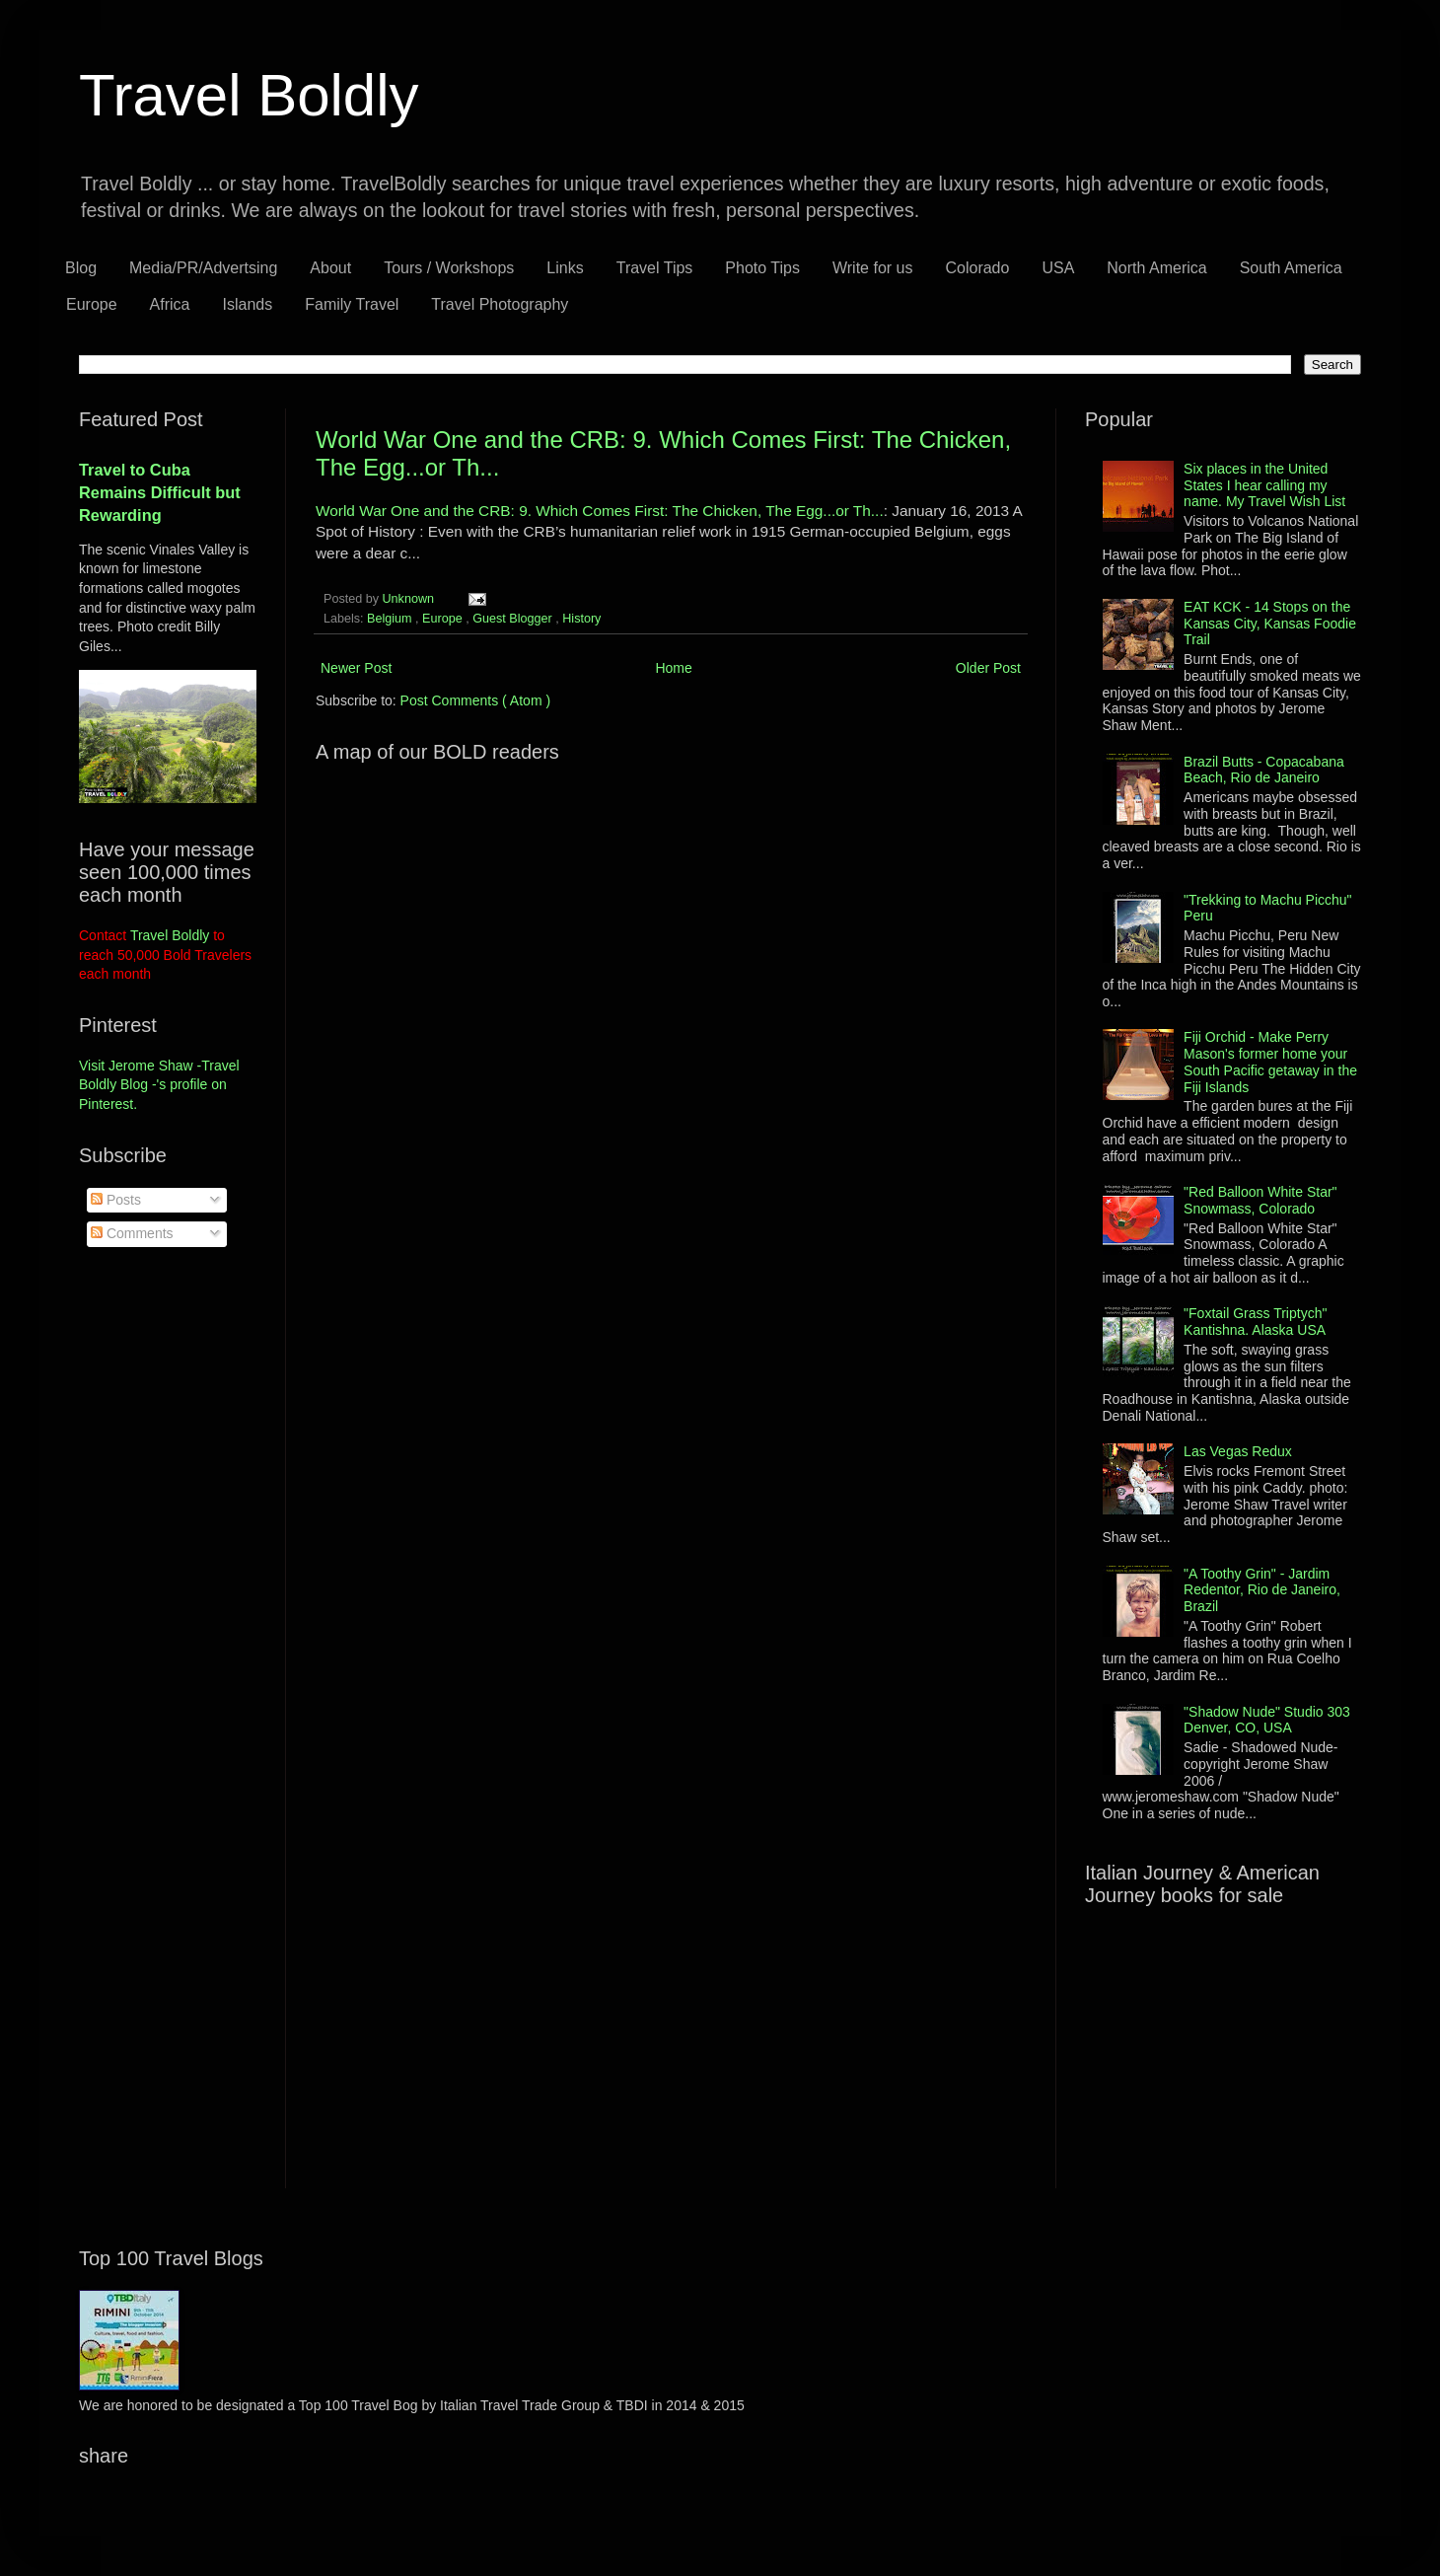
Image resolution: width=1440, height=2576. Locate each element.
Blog (81, 267)
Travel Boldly (249, 95)
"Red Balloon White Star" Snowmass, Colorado (1260, 1200)
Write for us (872, 267)
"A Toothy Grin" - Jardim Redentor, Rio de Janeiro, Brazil (1262, 1590)
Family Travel (351, 304)
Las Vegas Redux (1238, 1451)
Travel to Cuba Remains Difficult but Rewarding (160, 492)
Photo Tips (762, 267)
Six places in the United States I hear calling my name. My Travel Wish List (1264, 485)
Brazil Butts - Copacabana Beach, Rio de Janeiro (1264, 770)
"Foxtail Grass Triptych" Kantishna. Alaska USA (1255, 1321)
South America (1291, 267)
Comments (132, 1233)
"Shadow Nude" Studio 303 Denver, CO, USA (1267, 1720)
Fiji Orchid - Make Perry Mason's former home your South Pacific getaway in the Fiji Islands (1270, 1061)
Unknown (410, 599)
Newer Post (356, 668)
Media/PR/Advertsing (203, 267)
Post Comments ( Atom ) (475, 700)
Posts (116, 1200)
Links (564, 267)
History (581, 619)
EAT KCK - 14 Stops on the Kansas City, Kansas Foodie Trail (1270, 623)
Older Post (988, 668)
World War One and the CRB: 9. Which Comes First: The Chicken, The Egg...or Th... (600, 510)
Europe (91, 304)
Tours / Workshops (449, 267)
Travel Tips (654, 267)
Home (673, 668)
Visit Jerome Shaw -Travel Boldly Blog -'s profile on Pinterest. (159, 1085)
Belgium (391, 619)
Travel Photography (499, 304)
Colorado (977, 267)
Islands (248, 304)
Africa (170, 304)
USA (1058, 267)
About (330, 267)
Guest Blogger (513, 619)
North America (1156, 267)
